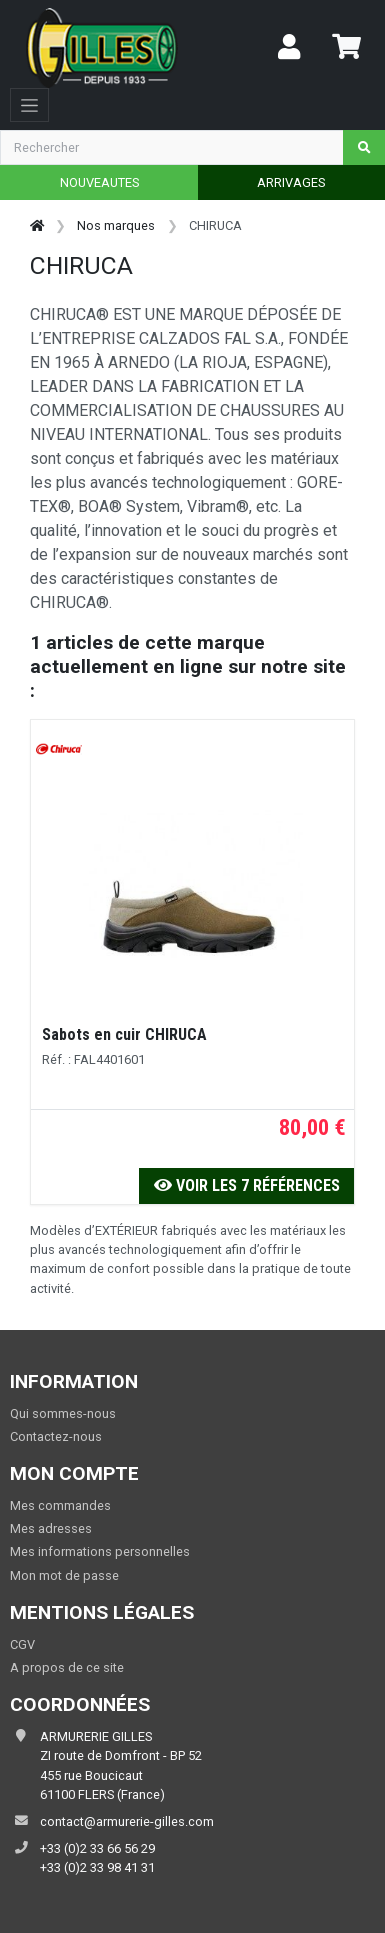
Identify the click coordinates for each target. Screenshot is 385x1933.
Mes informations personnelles (100, 1551)
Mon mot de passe (64, 1575)
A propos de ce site (67, 1667)
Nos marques (116, 225)
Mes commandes (60, 1505)
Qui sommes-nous (63, 1413)
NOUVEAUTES (99, 182)
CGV (22, 1644)
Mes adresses (51, 1528)
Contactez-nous (56, 1436)
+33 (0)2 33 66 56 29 (97, 1848)
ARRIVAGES (291, 182)
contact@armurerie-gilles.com (127, 1821)
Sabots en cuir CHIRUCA (124, 1034)
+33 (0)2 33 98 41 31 (97, 1867)
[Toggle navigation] (29, 105)
